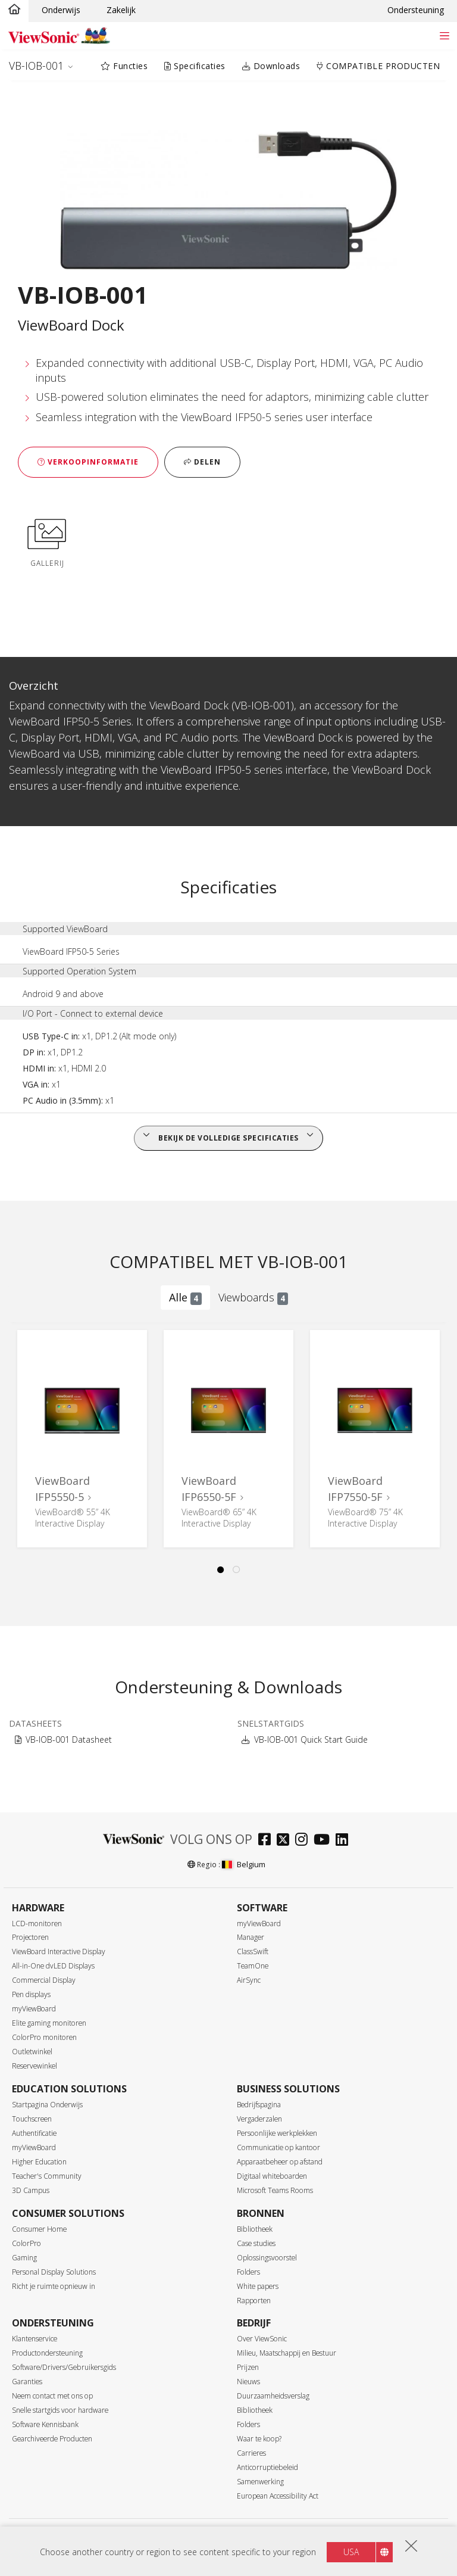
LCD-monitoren (37, 1923)
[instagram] (304, 1840)
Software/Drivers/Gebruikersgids (64, 2367)
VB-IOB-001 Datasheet (69, 1739)
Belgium (243, 1864)
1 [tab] (221, 1570)
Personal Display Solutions (54, 2272)
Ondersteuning (415, 9)
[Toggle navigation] (444, 35)
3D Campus (30, 2190)
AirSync (249, 1980)
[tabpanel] (82, 1438)
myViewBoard (34, 2009)
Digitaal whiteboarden (272, 2176)
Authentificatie (34, 2133)
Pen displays (31, 1994)
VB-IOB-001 (36, 65)
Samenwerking (260, 2482)
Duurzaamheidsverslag (273, 2396)
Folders (248, 2272)
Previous (20, 1439)
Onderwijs (61, 9)
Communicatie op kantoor (278, 2147)
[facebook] (267, 1840)
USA (351, 2552)
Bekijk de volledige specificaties (228, 1138)
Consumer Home (39, 2229)
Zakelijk (121, 9)
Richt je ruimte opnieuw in (53, 2286)
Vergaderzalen (259, 2119)
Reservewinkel (34, 2066)
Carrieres (251, 2453)
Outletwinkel (32, 2052)
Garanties (27, 2381)
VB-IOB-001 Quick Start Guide (311, 1739)
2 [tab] (237, 1570)
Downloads (271, 65)
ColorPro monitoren (44, 2037)
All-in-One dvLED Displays (53, 1966)
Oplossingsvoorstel (267, 2258)
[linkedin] (345, 1840)
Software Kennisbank (45, 2424)
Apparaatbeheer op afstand (280, 2162)
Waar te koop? (259, 2439)
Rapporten (254, 2300)
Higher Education (39, 2162)
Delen (202, 462)
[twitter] (286, 1840)
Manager (250, 1937)
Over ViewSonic (262, 2339)
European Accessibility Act (277, 2496)
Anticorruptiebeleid (267, 2467)
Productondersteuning (47, 2353)
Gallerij (47, 540)
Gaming (24, 2258)
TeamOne (252, 1966)
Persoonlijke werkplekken (277, 2133)
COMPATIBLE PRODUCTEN (378, 65)
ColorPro (26, 2243)
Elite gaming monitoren (49, 2023)
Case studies (256, 2243)
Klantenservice (34, 2339)
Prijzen (248, 2367)
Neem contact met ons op (52, 2396)
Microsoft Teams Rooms (275, 2190)
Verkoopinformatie (88, 462)
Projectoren (30, 1937)
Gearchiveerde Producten (52, 2439)
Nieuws (248, 2381)
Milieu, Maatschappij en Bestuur (286, 2353)
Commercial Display (44, 1980)
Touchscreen (32, 2119)
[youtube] (325, 1840)
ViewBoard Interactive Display (58, 1951)
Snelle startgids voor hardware (60, 2410)
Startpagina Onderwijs (47, 2105)
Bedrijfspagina (259, 2105)
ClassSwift (252, 1951)
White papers (257, 2286)
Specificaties (195, 65)
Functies (124, 65)
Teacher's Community (47, 2176)
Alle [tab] (185, 1297)
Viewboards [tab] (253, 1297)
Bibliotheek (255, 2229)
